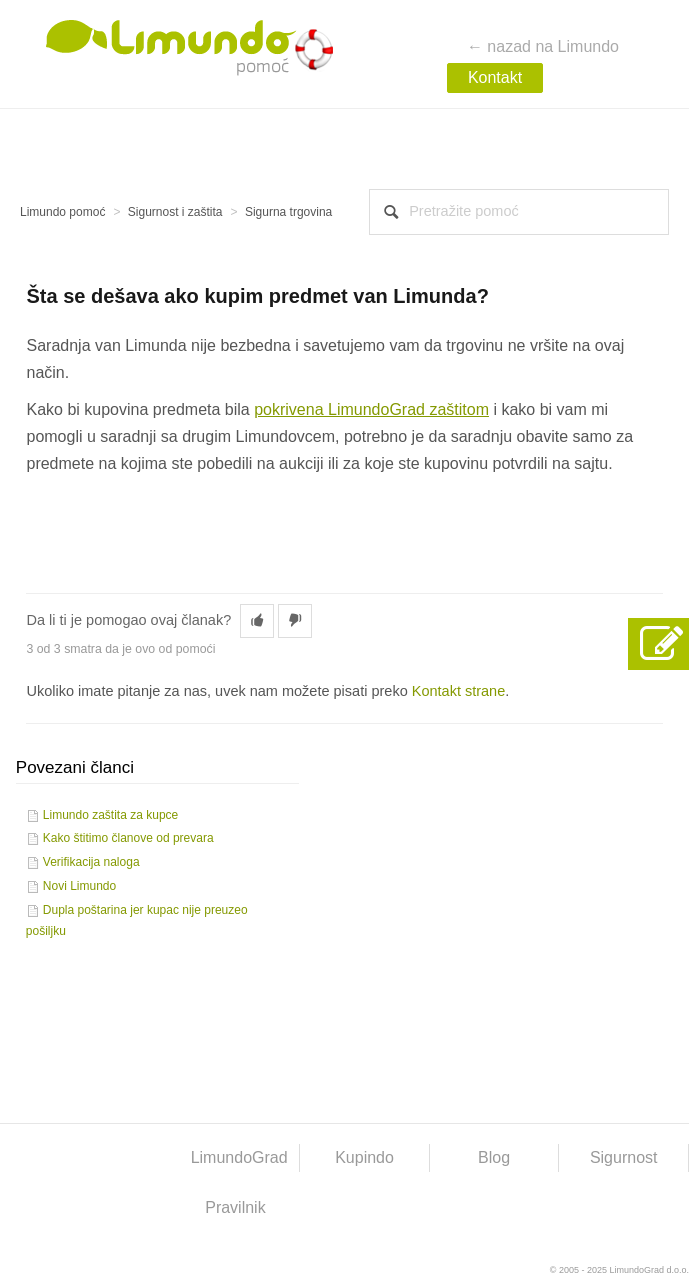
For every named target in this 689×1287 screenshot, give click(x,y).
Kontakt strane (459, 691)
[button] (257, 621)
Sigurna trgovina (288, 212)
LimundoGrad (239, 1157)
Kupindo (364, 1157)
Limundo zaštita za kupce (110, 815)
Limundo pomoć (62, 212)
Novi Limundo (79, 886)
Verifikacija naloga (91, 862)
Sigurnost (624, 1157)
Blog (494, 1157)
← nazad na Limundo (543, 46)
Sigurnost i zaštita (175, 212)
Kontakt (495, 77)
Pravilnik (235, 1207)
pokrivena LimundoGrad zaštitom (371, 409)
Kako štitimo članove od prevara (128, 838)
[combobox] (519, 212)
